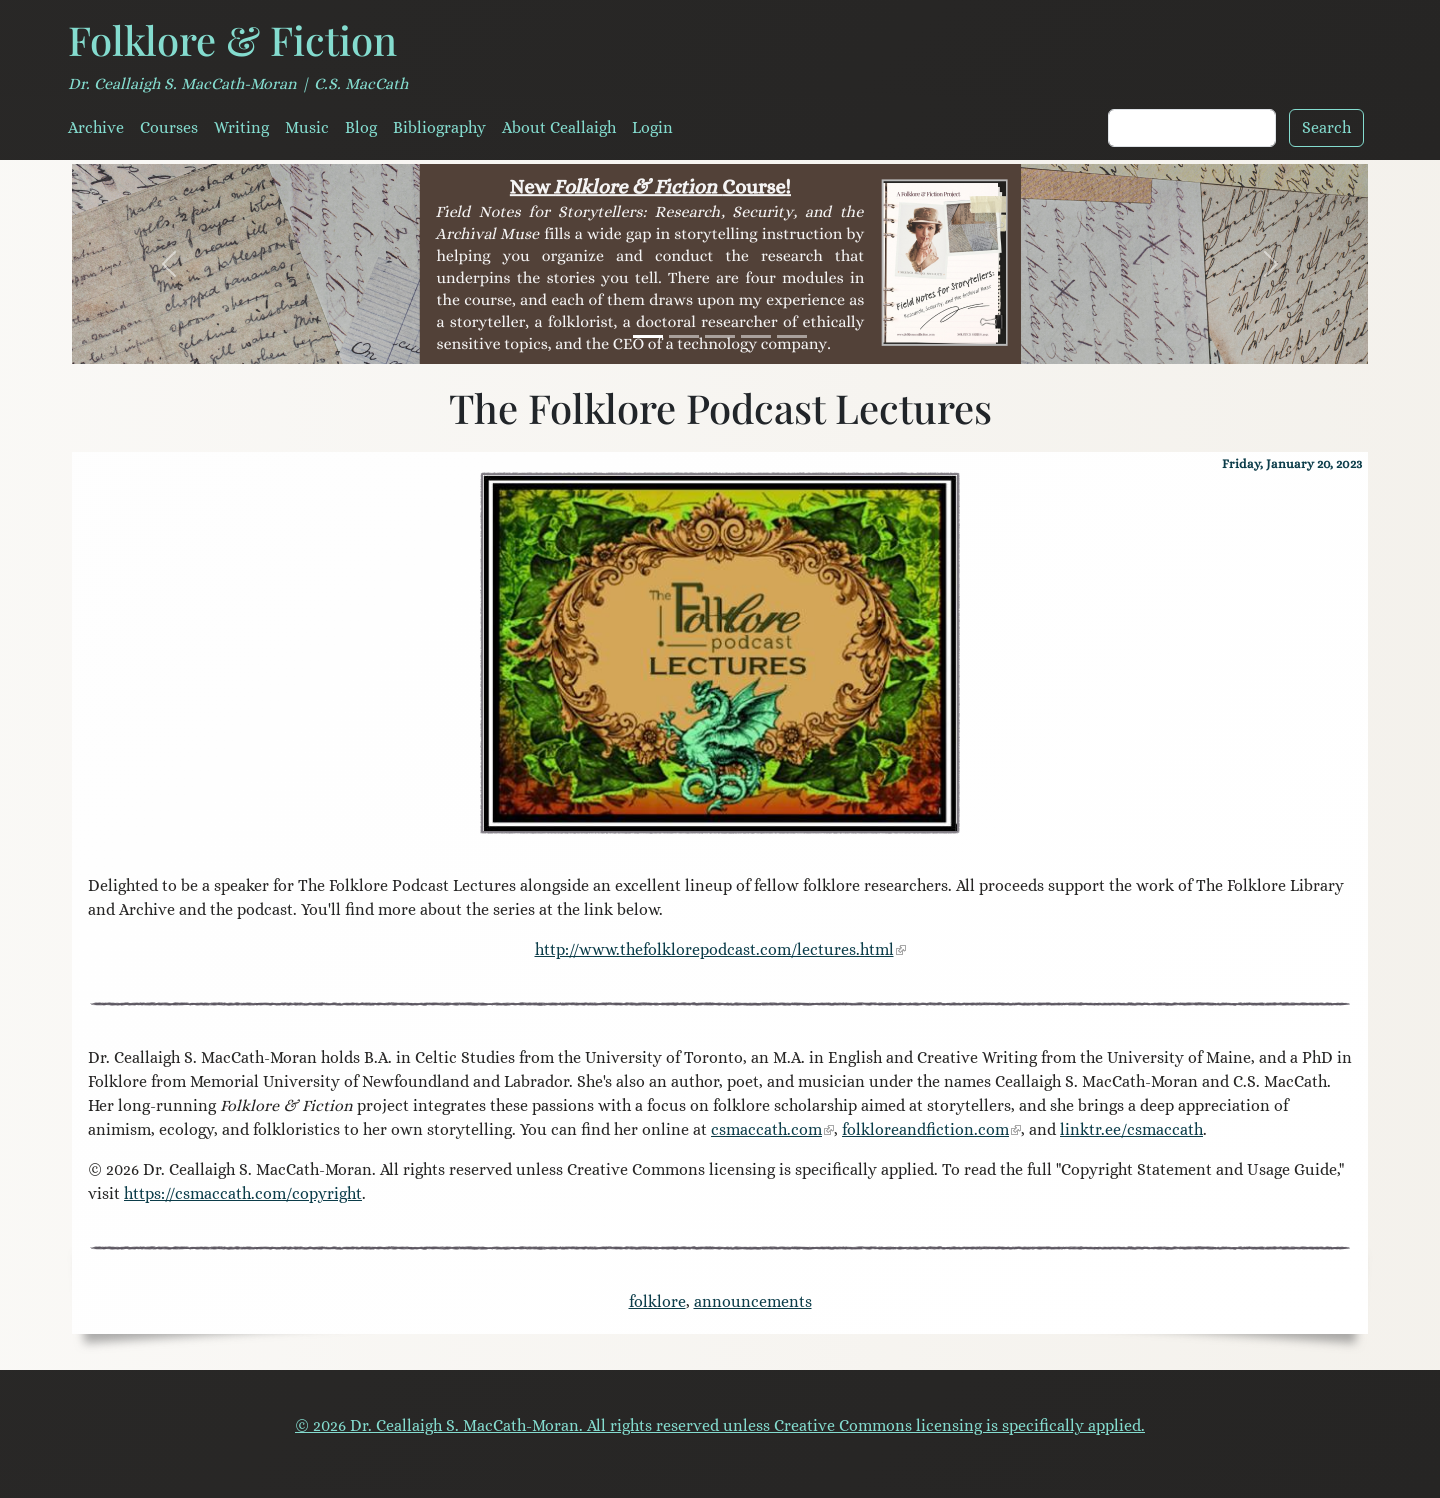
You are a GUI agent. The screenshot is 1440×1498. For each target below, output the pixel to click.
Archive (96, 127)
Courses (169, 127)
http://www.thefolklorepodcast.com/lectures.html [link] (714, 949)
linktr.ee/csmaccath (1131, 1129)
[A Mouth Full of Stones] (684, 336)
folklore (657, 1301)
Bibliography (439, 127)
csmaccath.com (766, 1129)
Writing (241, 127)
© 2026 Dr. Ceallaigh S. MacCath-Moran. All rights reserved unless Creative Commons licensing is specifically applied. (720, 1425)
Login (652, 127)
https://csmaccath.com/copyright (243, 1193)
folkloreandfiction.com (925, 1129)
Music (307, 127)
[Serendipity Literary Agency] (756, 336)
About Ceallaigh (559, 127)
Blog (361, 127)
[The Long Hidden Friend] (792, 336)
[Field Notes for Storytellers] (648, 336)
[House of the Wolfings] (720, 336)
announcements (753, 1301)
